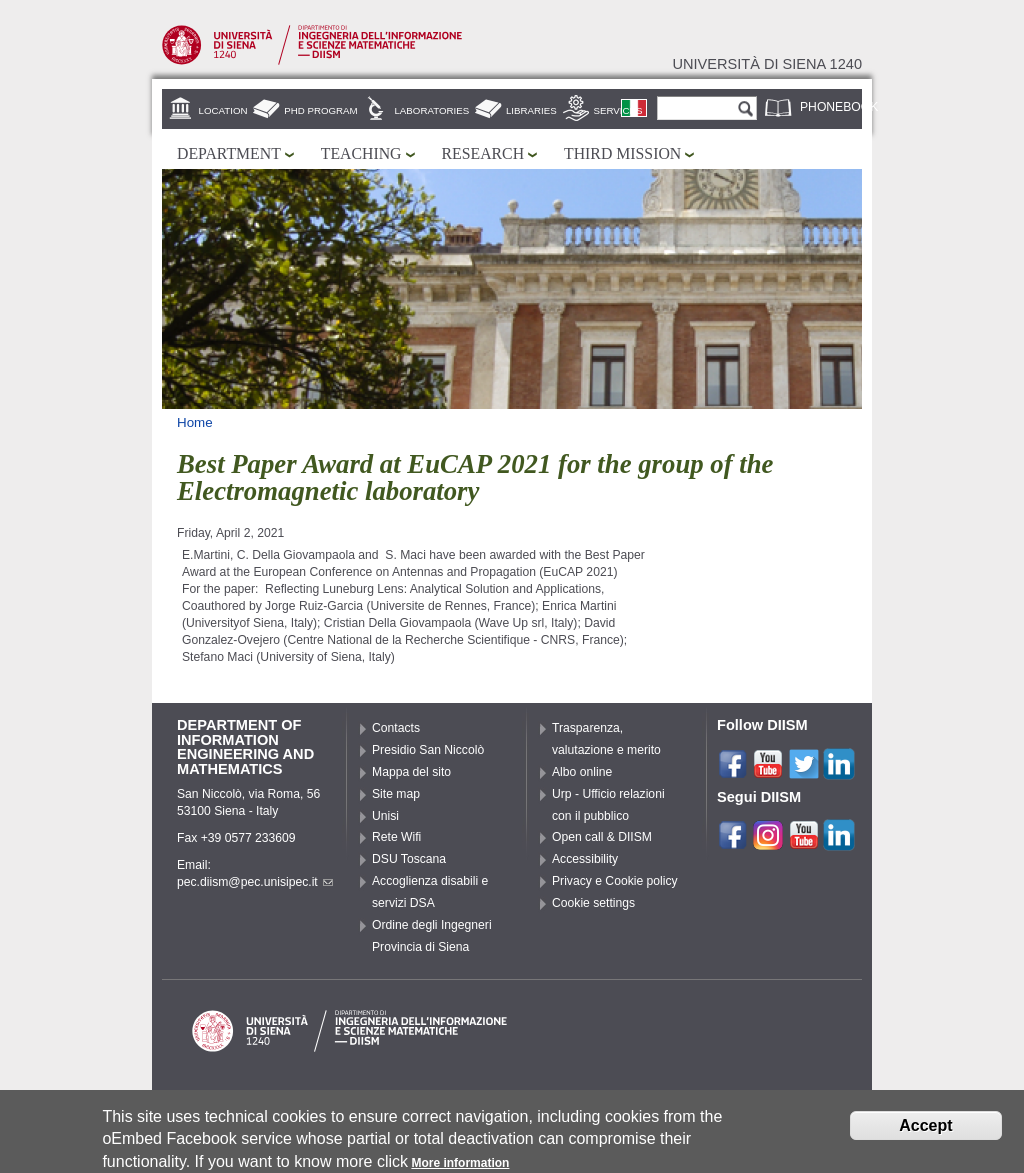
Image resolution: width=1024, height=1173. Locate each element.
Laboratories (431, 110)
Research (483, 153)
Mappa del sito (411, 772)
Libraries (531, 110)
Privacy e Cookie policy (615, 881)
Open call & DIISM (602, 837)
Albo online (582, 772)
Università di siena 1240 (767, 64)
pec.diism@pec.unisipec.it (255, 882)
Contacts (396, 728)
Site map (396, 794)
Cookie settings (593, 903)
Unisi (385, 816)
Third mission (622, 153)
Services (618, 110)
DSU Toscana (409, 859)
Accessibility (585, 859)
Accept (925, 1129)
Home (195, 422)
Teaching (361, 153)
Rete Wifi (396, 837)
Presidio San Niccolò (428, 750)
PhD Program (320, 110)
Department (229, 153)
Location (223, 110)
